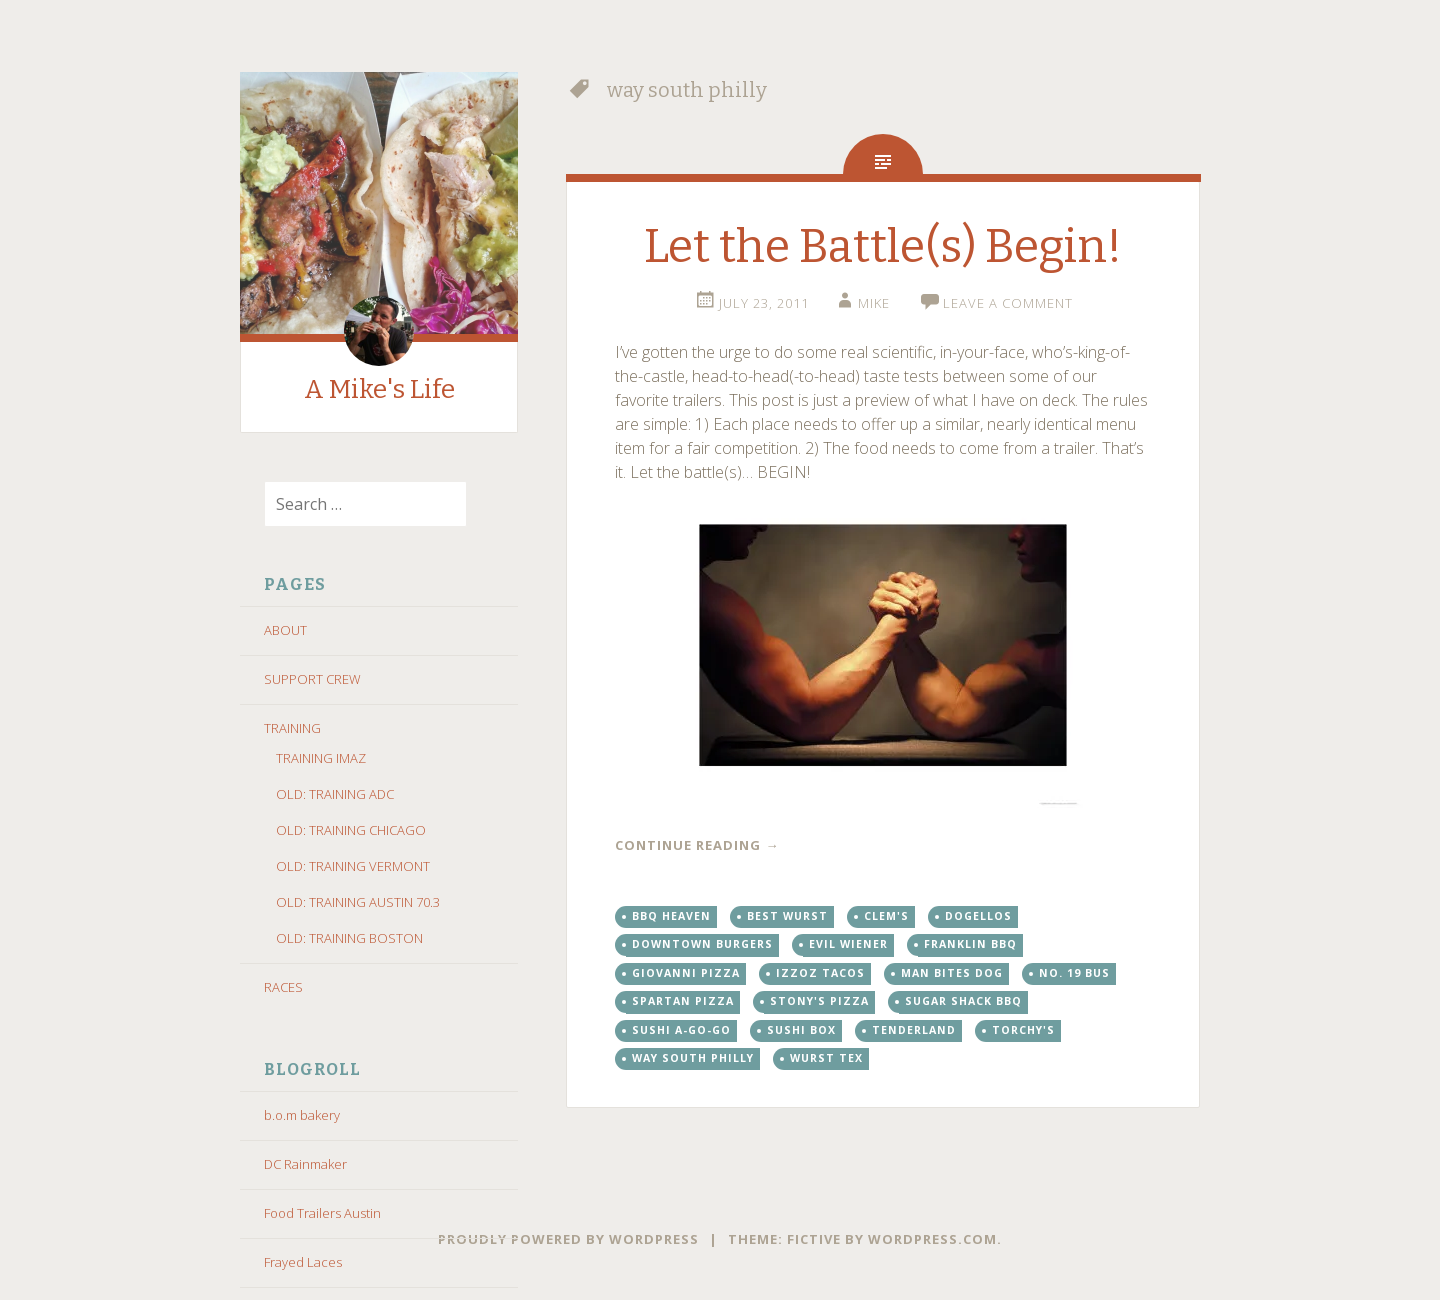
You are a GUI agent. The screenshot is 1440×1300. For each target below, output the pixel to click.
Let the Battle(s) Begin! (883, 246)
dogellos (978, 916)
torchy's (1023, 1030)
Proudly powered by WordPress (568, 1239)
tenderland (914, 1030)
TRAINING (292, 728)
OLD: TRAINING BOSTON (349, 938)
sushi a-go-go (681, 1030)
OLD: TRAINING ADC (335, 794)
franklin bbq (970, 944)
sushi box (801, 1030)
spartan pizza (683, 1001)
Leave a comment (1008, 303)
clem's (886, 916)
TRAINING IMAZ (321, 758)
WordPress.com (932, 1239)
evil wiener (848, 944)
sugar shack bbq (963, 1001)
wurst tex (826, 1058)
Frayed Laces (303, 1262)
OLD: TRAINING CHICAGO (351, 830)
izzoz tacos (820, 973)
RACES (283, 987)
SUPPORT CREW (312, 679)
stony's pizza (819, 1001)
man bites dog (952, 973)
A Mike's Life (379, 389)
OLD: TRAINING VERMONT (353, 866)
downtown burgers (702, 944)
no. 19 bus (1074, 973)
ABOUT (285, 630)
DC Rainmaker (305, 1164)
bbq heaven (671, 916)
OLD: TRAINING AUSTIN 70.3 (358, 902)
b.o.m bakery (302, 1115)
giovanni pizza (686, 973)
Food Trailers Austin (322, 1213)
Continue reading (697, 845)
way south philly (693, 1058)
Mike (874, 303)
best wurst (787, 916)
